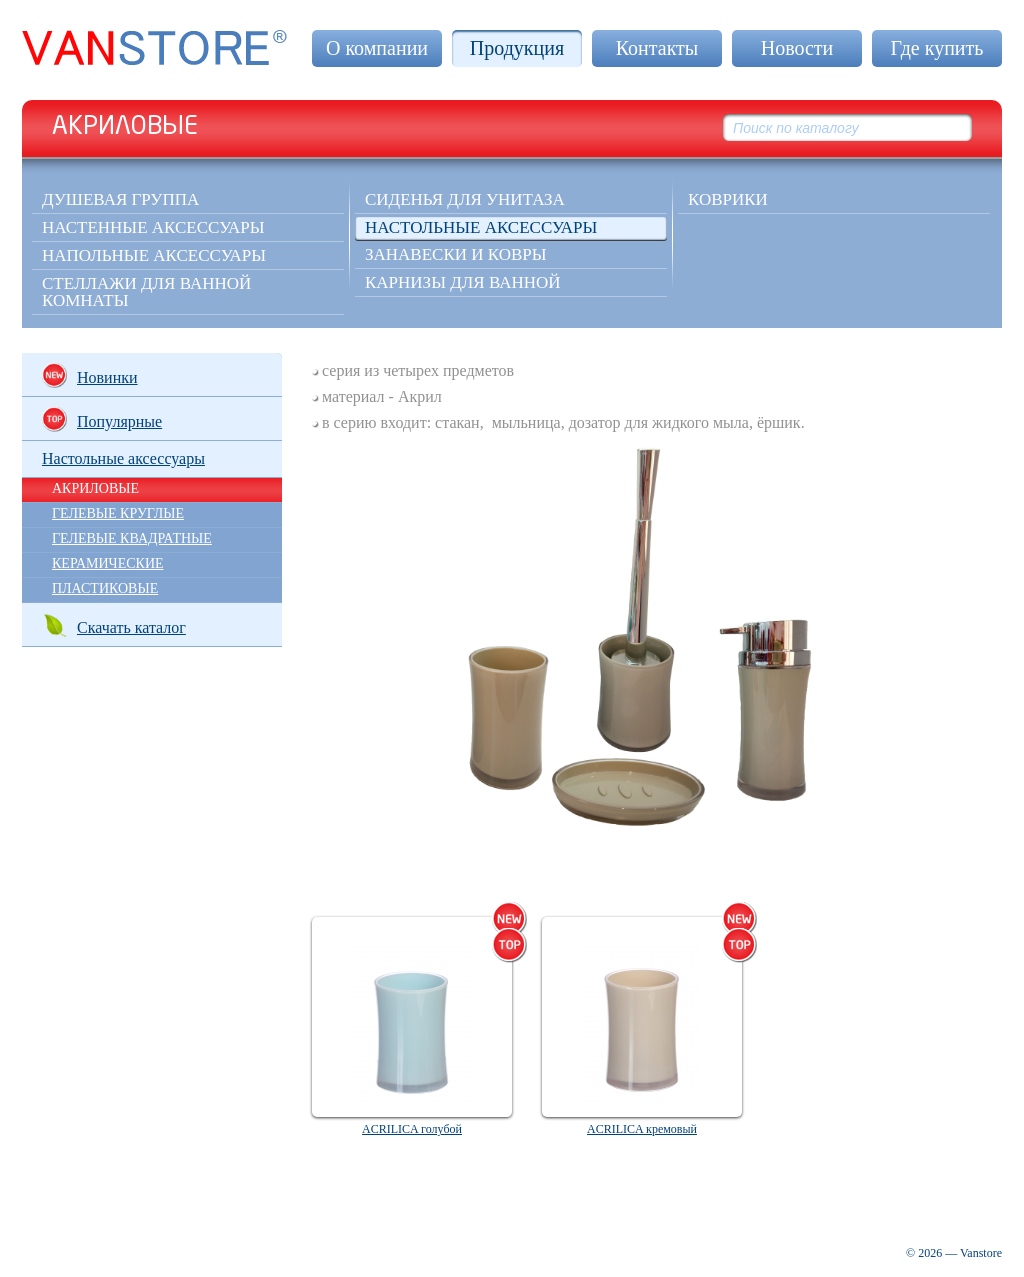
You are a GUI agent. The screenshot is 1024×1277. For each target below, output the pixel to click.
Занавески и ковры (456, 254)
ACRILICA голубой (412, 1129)
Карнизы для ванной (463, 282)
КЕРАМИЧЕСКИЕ (108, 563)
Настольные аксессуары (481, 227)
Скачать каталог (114, 625)
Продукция (517, 48)
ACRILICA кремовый (642, 1129)
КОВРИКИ (728, 199)
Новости (797, 48)
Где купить (937, 48)
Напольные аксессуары (154, 255)
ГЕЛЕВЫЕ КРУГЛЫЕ (118, 513)
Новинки (90, 375)
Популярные (102, 419)
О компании (377, 48)
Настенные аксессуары (153, 227)
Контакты (657, 48)
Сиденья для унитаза (465, 199)
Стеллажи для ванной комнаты (146, 292)
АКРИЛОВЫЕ (95, 488)
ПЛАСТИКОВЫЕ (105, 588)
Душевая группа (120, 199)
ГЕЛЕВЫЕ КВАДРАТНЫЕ (132, 538)
